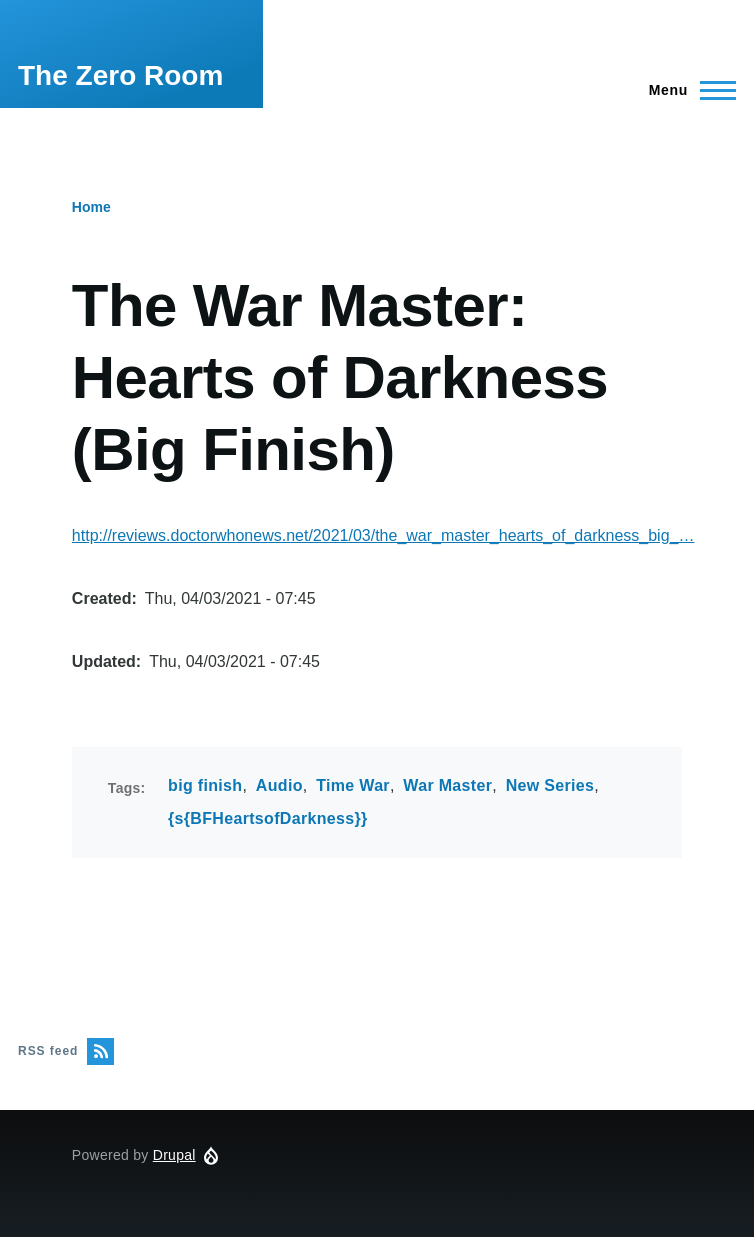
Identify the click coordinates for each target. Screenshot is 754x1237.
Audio (279, 785)
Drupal (174, 1155)
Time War (353, 785)
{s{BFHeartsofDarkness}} (267, 818)
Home (91, 207)
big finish (205, 785)
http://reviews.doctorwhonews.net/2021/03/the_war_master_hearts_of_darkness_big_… (383, 535)
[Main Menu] (686, 90)
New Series (550, 785)
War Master (447, 785)
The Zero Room (120, 75)
